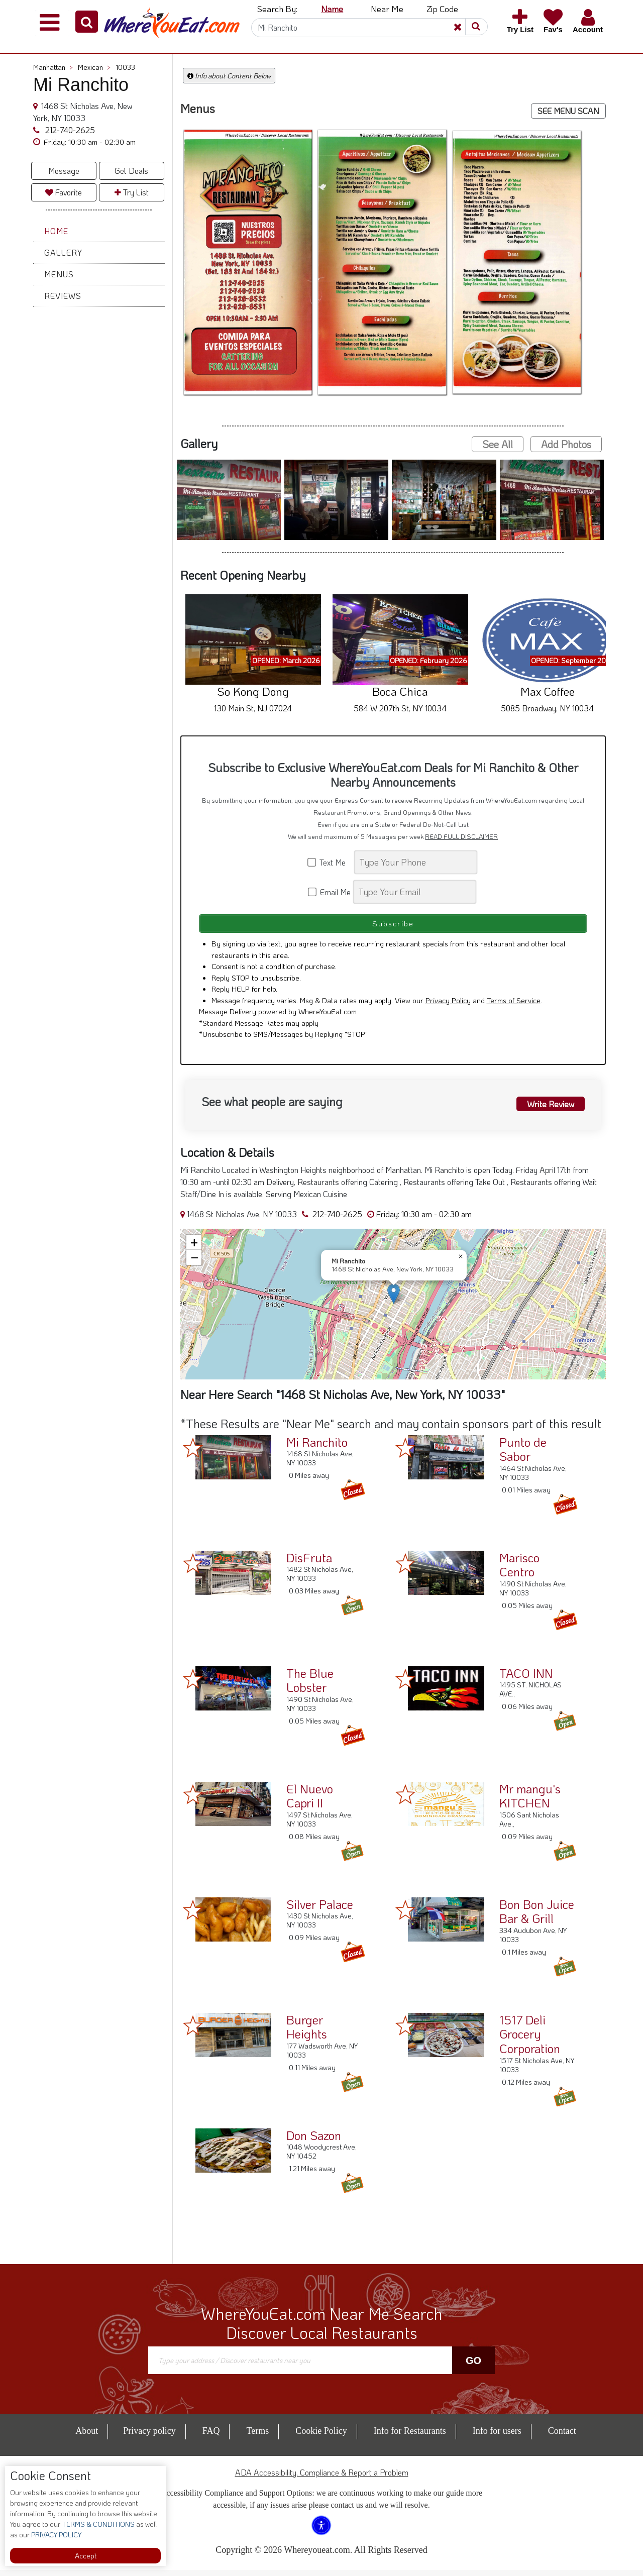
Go (473, 2366)
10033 (125, 67)
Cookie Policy (321, 2437)
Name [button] (332, 8)
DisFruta (309, 1563)
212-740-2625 (69, 130)
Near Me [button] (387, 8)
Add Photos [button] (566, 444)
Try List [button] (132, 192)
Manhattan (53, 67)
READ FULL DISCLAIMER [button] (461, 836)
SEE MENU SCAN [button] (568, 110)
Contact (562, 2437)
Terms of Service (514, 1006)
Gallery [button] (63, 252)
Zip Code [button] (442, 8)
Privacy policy (149, 2437)
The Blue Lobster (310, 1686)
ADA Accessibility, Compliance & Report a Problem (321, 2478)
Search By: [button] (277, 8)
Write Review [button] (546, 1108)
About (86, 2437)
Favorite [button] (63, 192)
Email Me (330, 892)
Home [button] (56, 231)
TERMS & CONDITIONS (97, 2524)
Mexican (94, 67)
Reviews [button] (62, 295)
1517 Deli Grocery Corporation (529, 2040)
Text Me (330, 862)
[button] (86, 22)
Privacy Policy (448, 1006)
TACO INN (526, 1679)
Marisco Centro (519, 1571)
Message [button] (63, 170)
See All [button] (497, 444)
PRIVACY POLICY (55, 2534)
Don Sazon (313, 2141)
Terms (257, 2437)
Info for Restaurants (410, 2437)
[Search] (365, 27)
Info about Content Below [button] (229, 75)
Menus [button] (59, 274)
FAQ (211, 2437)
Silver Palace (319, 1910)
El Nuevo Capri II (309, 1802)
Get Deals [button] (131, 170)
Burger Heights (306, 2033)
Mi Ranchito (317, 1448)
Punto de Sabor (523, 1455)
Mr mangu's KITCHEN (530, 1802)
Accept (85, 2555)
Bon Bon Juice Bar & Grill (536, 1917)
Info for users (497, 2437)
